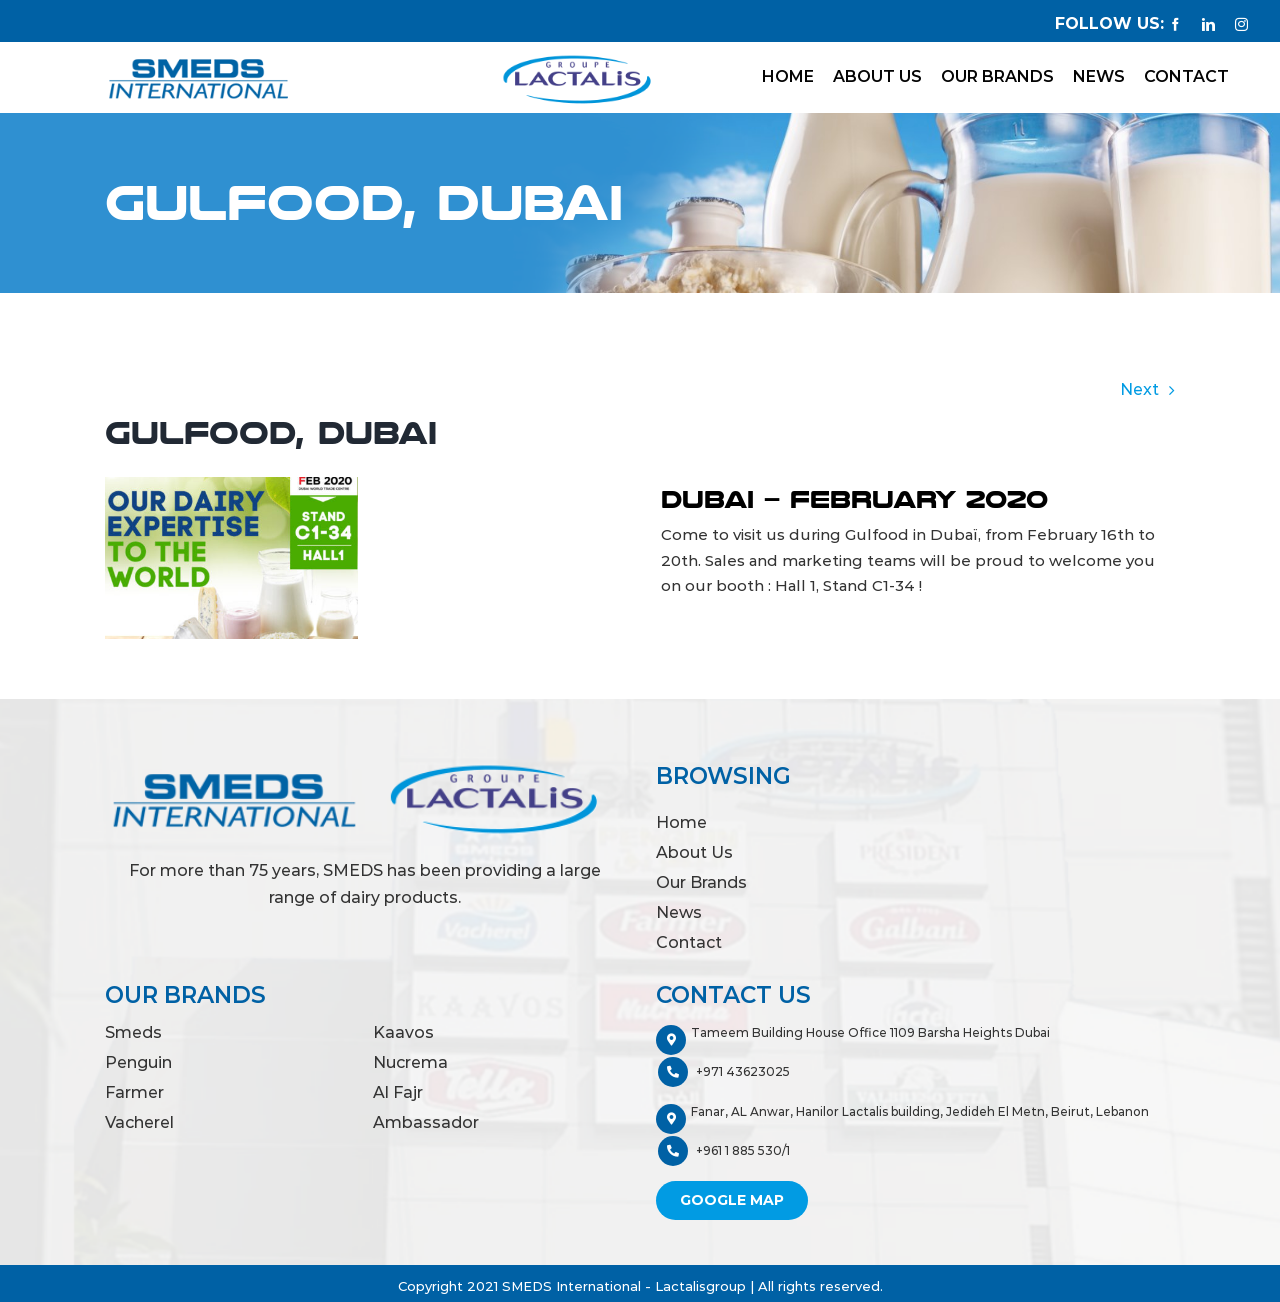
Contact (689, 942)
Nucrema (410, 1062)
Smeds (133, 1032)
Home (681, 822)
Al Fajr (398, 1092)
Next (1139, 389)
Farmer (134, 1092)
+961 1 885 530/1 (724, 1151)
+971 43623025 (724, 1072)
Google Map (732, 1200)
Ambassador (426, 1122)
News (679, 912)
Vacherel (139, 1122)
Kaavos (403, 1032)
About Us (694, 852)
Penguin (138, 1062)
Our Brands (701, 882)
